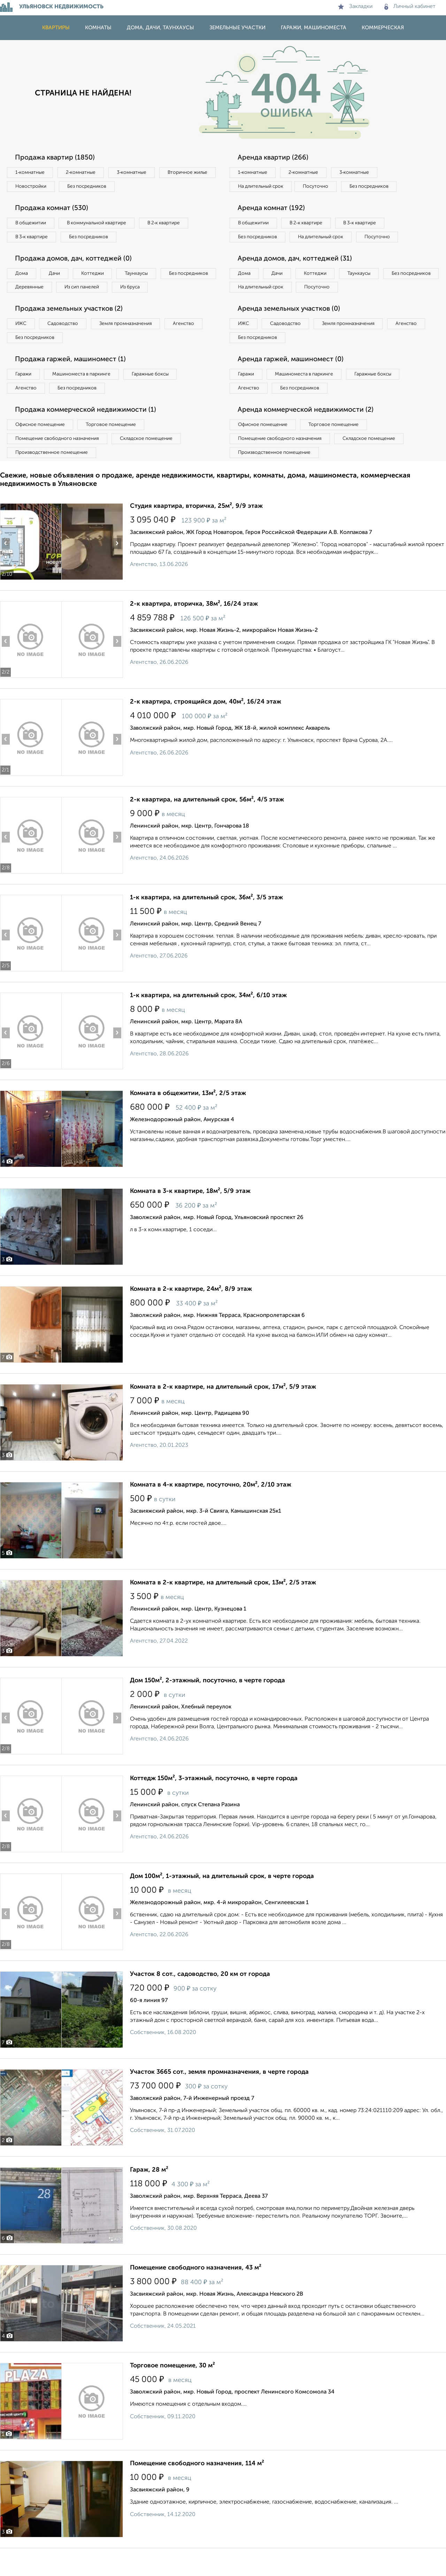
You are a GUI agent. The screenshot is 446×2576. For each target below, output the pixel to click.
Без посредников (154, 187)
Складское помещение (150, 459)
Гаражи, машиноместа (313, 27)
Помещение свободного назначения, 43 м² (195, 2289)
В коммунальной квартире (100, 224)
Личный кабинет (410, 6)
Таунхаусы (143, 275)
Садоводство (66, 341)
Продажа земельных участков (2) (71, 326)
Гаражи (24, 393)
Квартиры (56, 27)
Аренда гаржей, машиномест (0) (292, 378)
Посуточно (320, 187)
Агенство (191, 341)
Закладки (355, 6)
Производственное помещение (52, 473)
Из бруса (26, 304)
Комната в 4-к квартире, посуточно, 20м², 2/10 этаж (210, 1506)
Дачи (57, 275)
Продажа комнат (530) (53, 209)
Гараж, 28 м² (149, 2191)
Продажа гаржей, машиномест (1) (72, 378)
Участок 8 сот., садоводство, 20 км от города (200, 1995)
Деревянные (93, 290)
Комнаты (98, 27)
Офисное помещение (41, 444)
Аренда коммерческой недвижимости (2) (307, 429)
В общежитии (31, 224)
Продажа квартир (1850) (56, 157)
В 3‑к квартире (33, 238)
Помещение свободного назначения (58, 459)
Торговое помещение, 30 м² (172, 2387)
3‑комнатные (136, 172)
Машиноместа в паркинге (84, 393)
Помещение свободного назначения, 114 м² (197, 2485)
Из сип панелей (148, 290)
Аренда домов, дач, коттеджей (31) (296, 275)
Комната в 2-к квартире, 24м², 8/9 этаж (191, 1310)
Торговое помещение (115, 444)
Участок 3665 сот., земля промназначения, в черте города (219, 2093)
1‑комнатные (31, 172)
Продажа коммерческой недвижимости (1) (88, 429)
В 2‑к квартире (171, 224)
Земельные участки (237, 27)
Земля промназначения (131, 341)
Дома (22, 275)
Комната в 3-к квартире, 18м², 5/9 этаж (190, 1212)
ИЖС (22, 341)
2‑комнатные (84, 172)
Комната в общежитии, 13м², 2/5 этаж (188, 1114)
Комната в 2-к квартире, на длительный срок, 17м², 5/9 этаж (223, 1408)
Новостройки (95, 187)
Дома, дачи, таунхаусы (160, 27)
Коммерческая (383, 27)
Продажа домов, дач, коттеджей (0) (75, 260)
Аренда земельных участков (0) (290, 326)
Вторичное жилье (36, 187)
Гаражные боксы (156, 393)
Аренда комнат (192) (272, 209)
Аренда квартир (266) (274, 157)
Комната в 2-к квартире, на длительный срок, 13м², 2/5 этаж (223, 1604)
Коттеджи (97, 275)
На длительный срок (262, 187)
